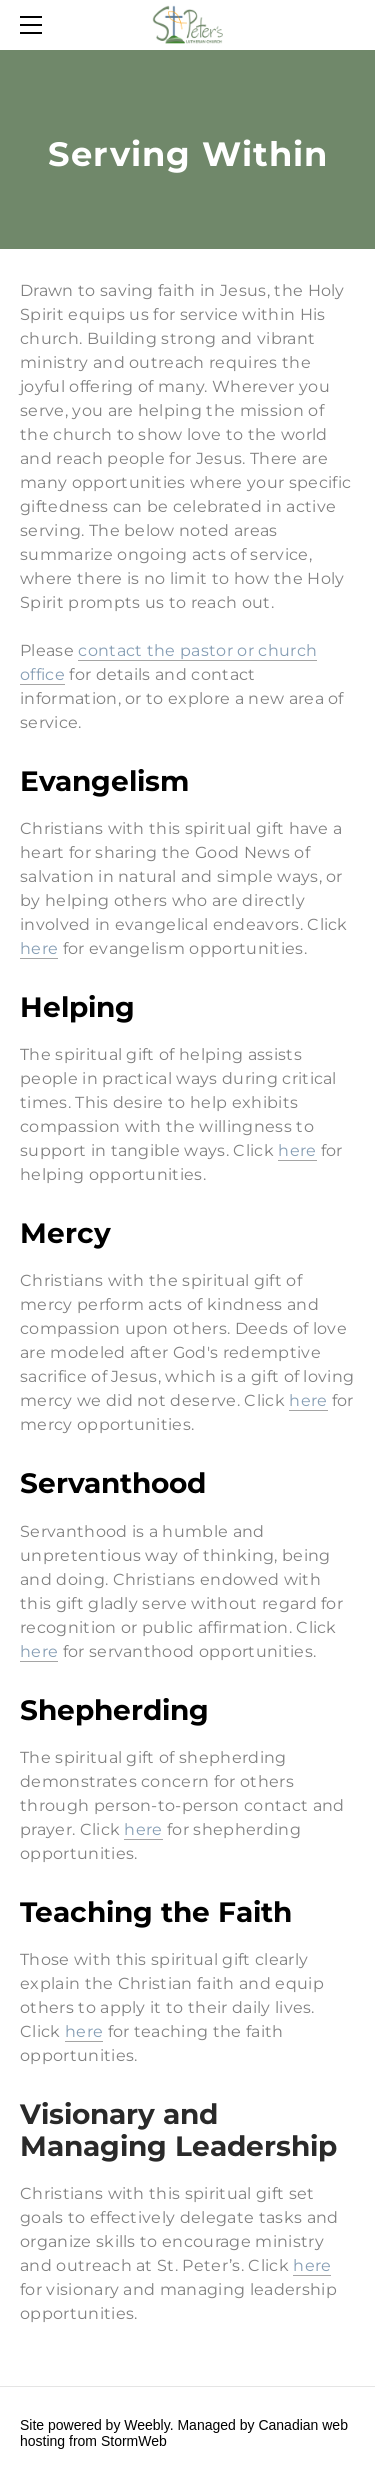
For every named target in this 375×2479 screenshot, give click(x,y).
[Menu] (35, 25)
